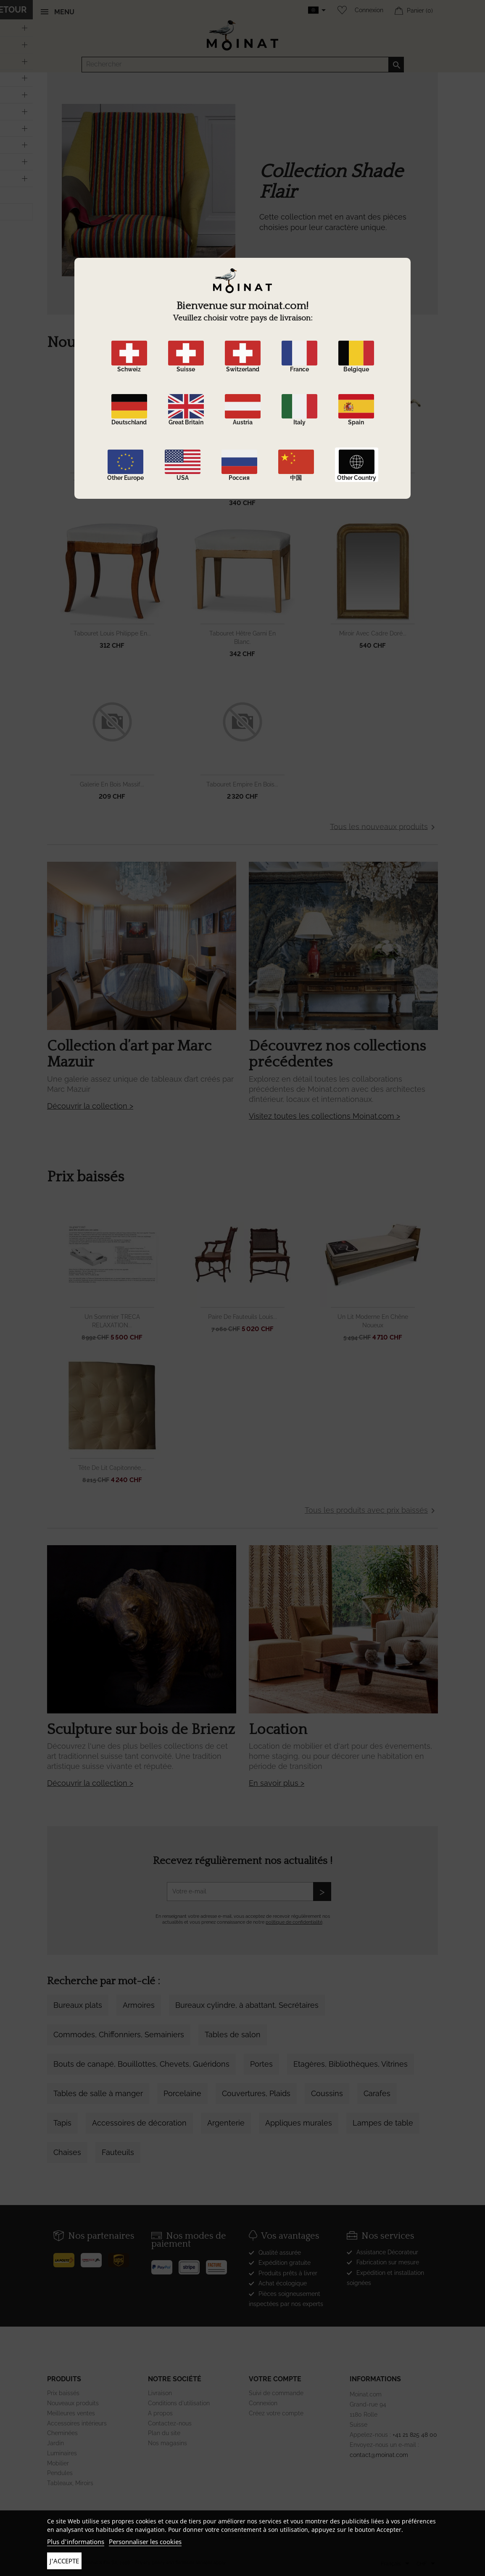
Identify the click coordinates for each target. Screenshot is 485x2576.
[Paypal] (165, 2264)
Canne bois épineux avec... (372, 482)
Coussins (327, 2093)
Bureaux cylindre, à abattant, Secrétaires (247, 2005)
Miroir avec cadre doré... (372, 633)
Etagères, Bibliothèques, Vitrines (350, 2064)
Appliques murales (298, 2122)
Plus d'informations (75, 2541)
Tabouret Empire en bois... (242, 784)
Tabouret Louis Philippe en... (112, 633)
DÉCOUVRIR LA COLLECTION (312, 268)
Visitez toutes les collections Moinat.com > (324, 1116)
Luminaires (62, 2453)
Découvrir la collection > (90, 1105)
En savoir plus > (276, 1783)
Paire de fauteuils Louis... (242, 1316)
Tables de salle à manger (98, 2093)
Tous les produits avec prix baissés (371, 1511)
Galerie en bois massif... (112, 784)
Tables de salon (233, 2034)
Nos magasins (167, 2443)
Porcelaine (182, 2093)
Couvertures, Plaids (256, 2093)
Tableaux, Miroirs (70, 2483)
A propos (160, 2413)
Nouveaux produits (73, 2403)
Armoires (139, 2005)
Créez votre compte (276, 2413)
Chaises (67, 2152)
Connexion (369, 10)
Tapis (62, 2122)
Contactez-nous (170, 2423)
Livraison (160, 2393)
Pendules (60, 2473)
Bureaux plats (77, 2005)
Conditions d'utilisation (179, 2403)
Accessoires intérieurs (77, 2423)
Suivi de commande (276, 2393)
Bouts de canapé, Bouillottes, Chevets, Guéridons (141, 2064)
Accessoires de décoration (139, 2122)
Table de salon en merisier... (112, 482)
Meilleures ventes (71, 2413)
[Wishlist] (340, 10)
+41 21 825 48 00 (415, 2434)
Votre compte (275, 2379)
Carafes (377, 2093)
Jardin (55, 2443)
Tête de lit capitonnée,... (112, 1467)
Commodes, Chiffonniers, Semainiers (118, 2034)
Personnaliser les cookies (145, 2541)
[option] (242, 207)
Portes (261, 2064)
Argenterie (226, 2122)
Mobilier (58, 2463)
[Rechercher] (243, 64)
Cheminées (62, 2433)
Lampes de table (383, 2122)
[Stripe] (192, 2264)
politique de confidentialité (294, 1922)
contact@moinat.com (379, 2455)
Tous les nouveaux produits (384, 827)
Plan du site (164, 2433)
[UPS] (121, 2256)
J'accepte (64, 2561)
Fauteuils (118, 2152)
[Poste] (67, 2256)
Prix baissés (63, 2393)
